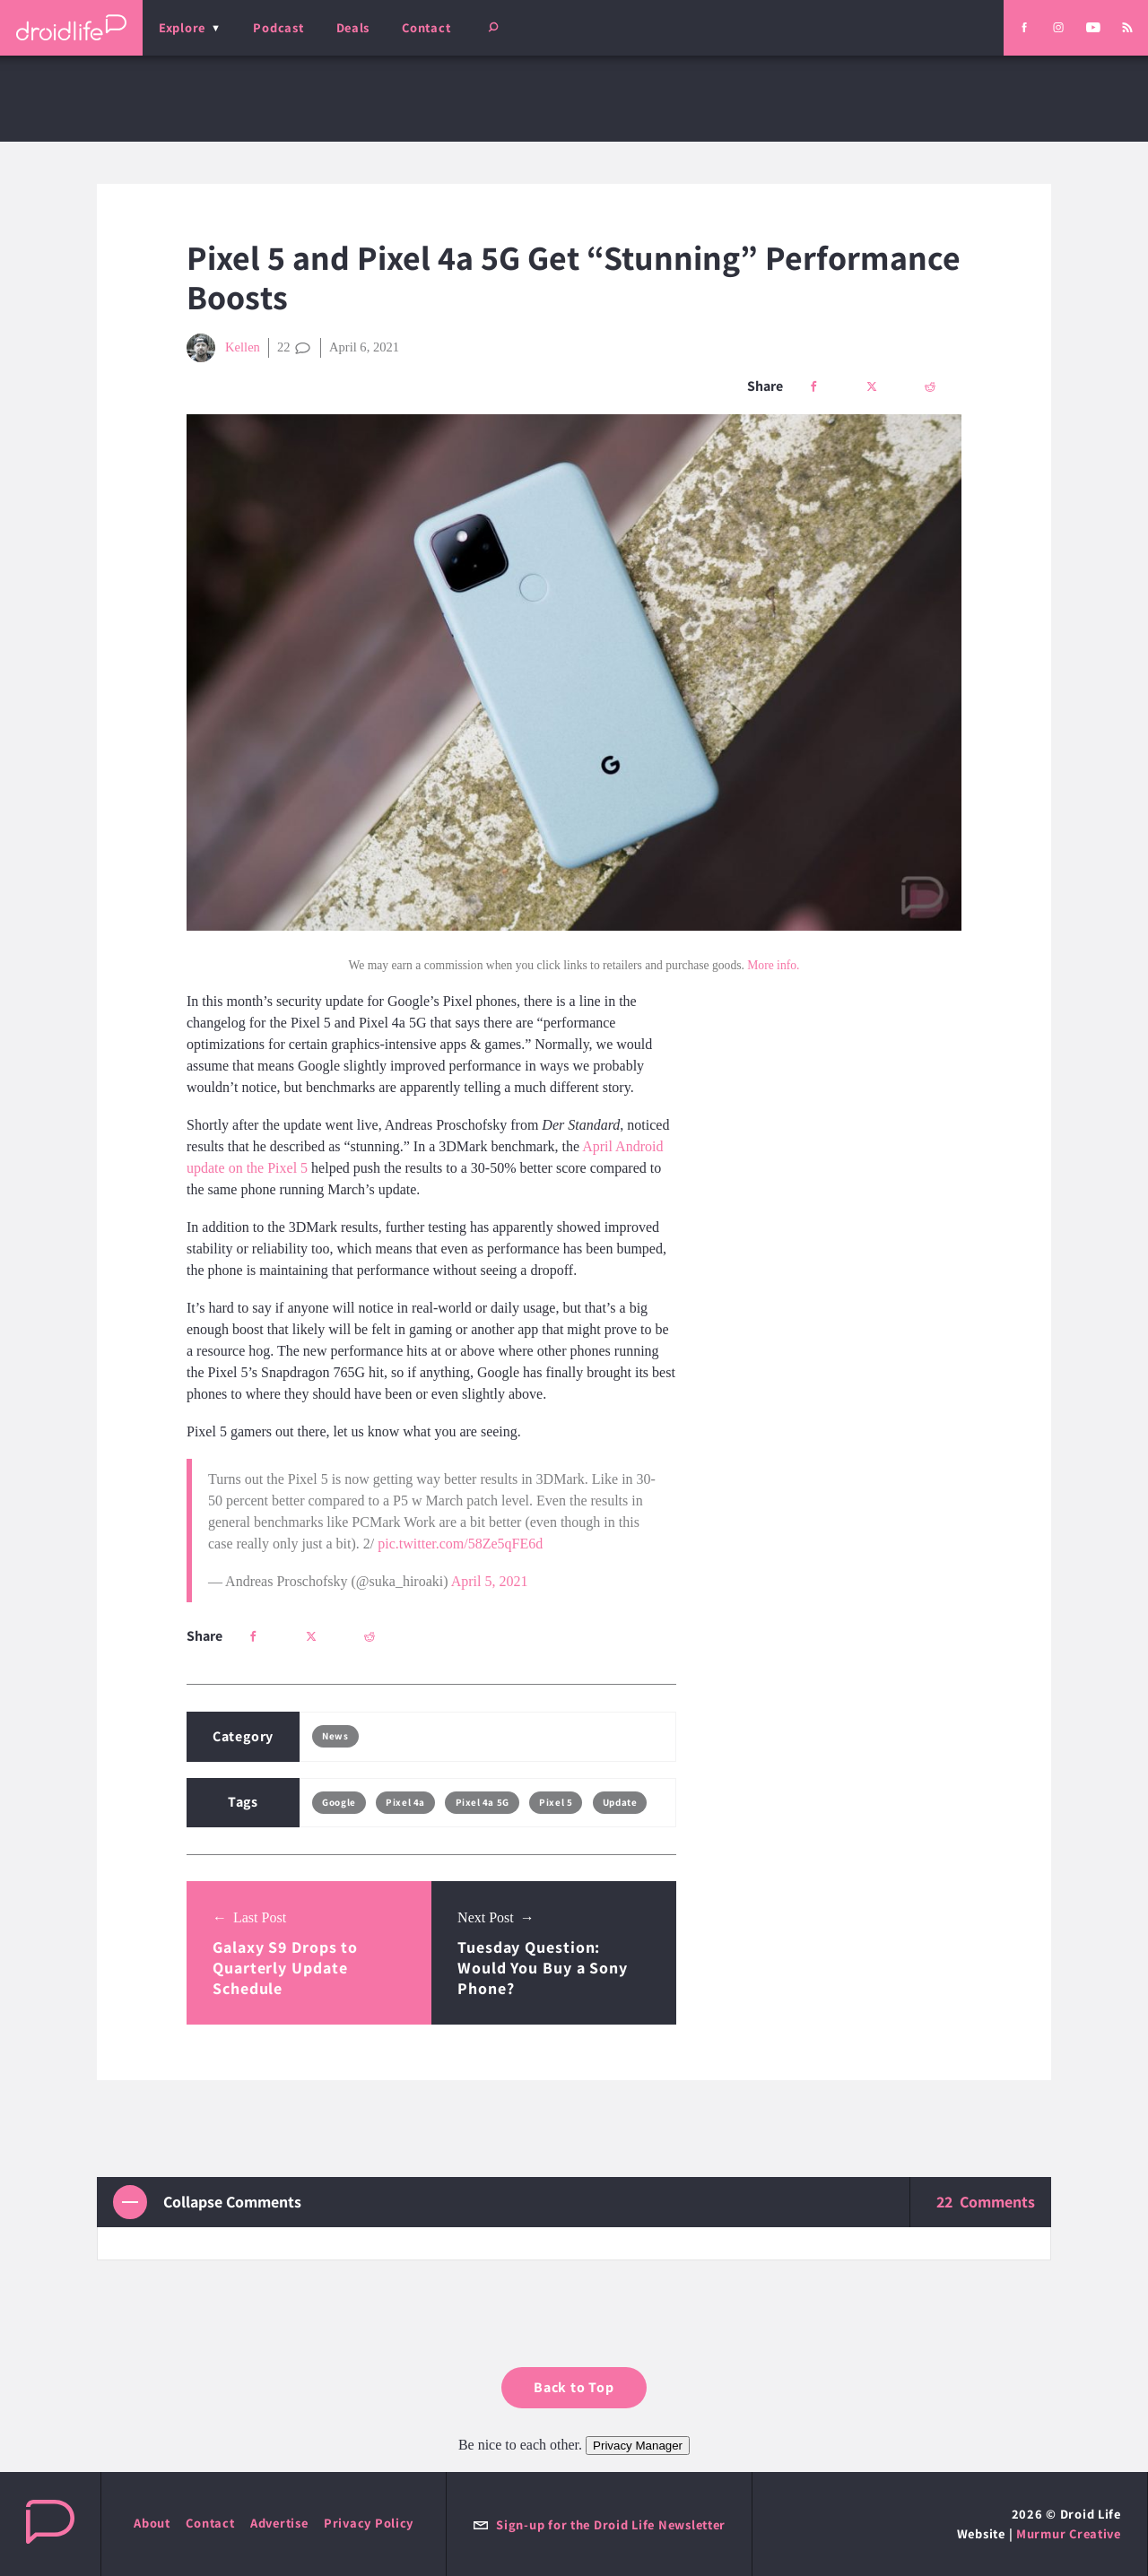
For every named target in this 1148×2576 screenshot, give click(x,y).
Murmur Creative (1068, 2533)
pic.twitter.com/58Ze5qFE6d (460, 1543)
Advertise (279, 2522)
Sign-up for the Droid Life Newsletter (599, 2524)
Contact (426, 27)
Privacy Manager (638, 2445)
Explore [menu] (182, 27)
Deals (353, 27)
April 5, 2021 (489, 1581)
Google (338, 1802)
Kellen (223, 348)
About (152, 2522)
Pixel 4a (405, 1802)
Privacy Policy (368, 2522)
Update (620, 1802)
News (335, 1736)
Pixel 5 (555, 1802)
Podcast (278, 27)
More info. (773, 965)
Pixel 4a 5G (482, 1802)
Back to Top (574, 2387)
